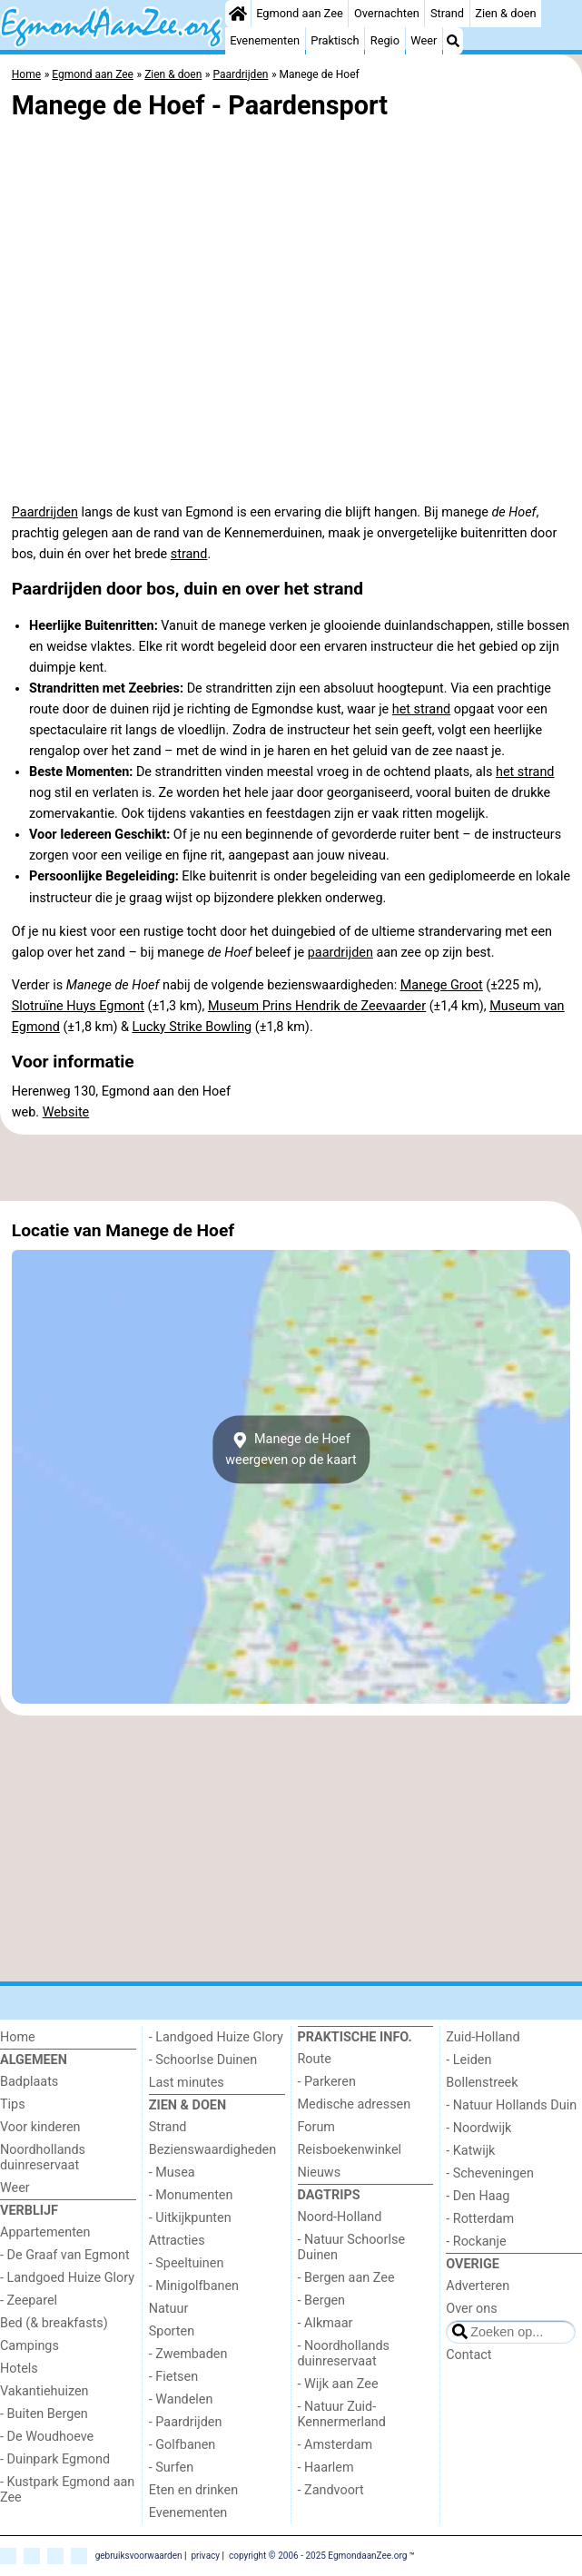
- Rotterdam (480, 2219)
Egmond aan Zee (299, 13)
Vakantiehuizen (44, 2391)
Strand (447, 13)
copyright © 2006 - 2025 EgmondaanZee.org (318, 2556)
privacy (205, 2556)
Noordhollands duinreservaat (42, 2157)
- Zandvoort (331, 2490)
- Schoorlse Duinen (203, 2060)
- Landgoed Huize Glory (67, 2278)
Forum (316, 2127)
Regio (385, 40)
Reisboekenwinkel (350, 2150)
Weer (423, 40)
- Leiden (468, 2060)
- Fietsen (173, 2376)
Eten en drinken (193, 2490)
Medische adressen (354, 2104)
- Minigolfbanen (194, 2286)
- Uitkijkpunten (190, 2218)
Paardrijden (45, 512)
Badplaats (29, 2081)
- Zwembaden (188, 2354)
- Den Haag (477, 2196)
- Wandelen (181, 2399)
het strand (421, 709)
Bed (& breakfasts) (54, 2323)
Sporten (171, 2331)
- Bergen (322, 2300)
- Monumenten (191, 2195)
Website (66, 1112)
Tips (12, 2104)
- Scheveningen (490, 2173)
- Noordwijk (478, 2128)
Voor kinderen (40, 2127)
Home (17, 2037)
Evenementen (265, 40)
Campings (29, 2346)
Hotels (19, 2368)
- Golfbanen (182, 2445)
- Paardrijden (185, 2422)
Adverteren (477, 2286)
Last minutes (186, 2082)
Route (314, 2059)
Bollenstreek (482, 2082)
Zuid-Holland (482, 2037)
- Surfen (171, 2467)
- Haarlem (326, 2467)
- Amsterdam (335, 2445)
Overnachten (386, 13)
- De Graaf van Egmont (65, 2255)
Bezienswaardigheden (212, 2150)
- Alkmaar (325, 2323)
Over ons (471, 2308)
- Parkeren (327, 2081)
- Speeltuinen (186, 2263)
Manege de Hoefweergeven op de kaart (291, 1449)
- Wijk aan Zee (338, 2384)
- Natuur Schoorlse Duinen (352, 2247)
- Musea (172, 2172)
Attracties (177, 2240)
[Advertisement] (291, 1167)
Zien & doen (505, 13)
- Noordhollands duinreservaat (344, 2353)
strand (189, 554)
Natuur (169, 2308)
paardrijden (340, 952)
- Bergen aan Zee (346, 2278)
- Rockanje (476, 2241)
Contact (468, 2355)
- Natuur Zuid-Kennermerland (342, 2414)
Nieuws (319, 2172)
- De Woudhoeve (47, 2436)
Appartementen (45, 2232)
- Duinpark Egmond (55, 2459)
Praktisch (335, 40)
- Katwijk (470, 2150)
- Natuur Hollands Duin (511, 2105)
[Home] (238, 13)
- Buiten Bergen (44, 2414)
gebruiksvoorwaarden (138, 2556)
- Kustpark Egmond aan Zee (67, 2489)
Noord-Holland (340, 2217)
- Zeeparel (28, 2300)
